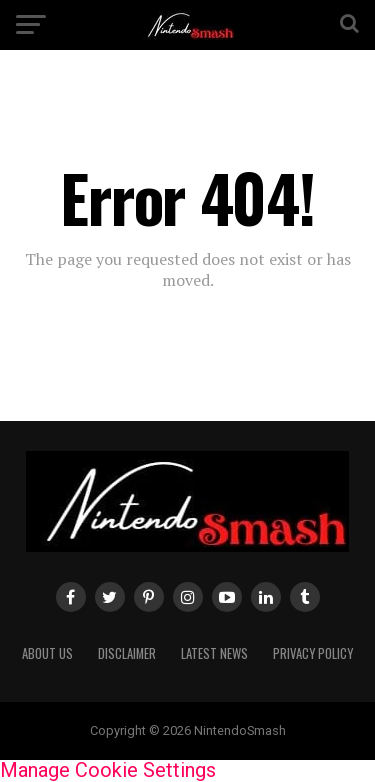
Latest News (214, 653)
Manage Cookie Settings (108, 770)
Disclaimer (127, 653)
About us (47, 653)
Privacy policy (313, 653)
